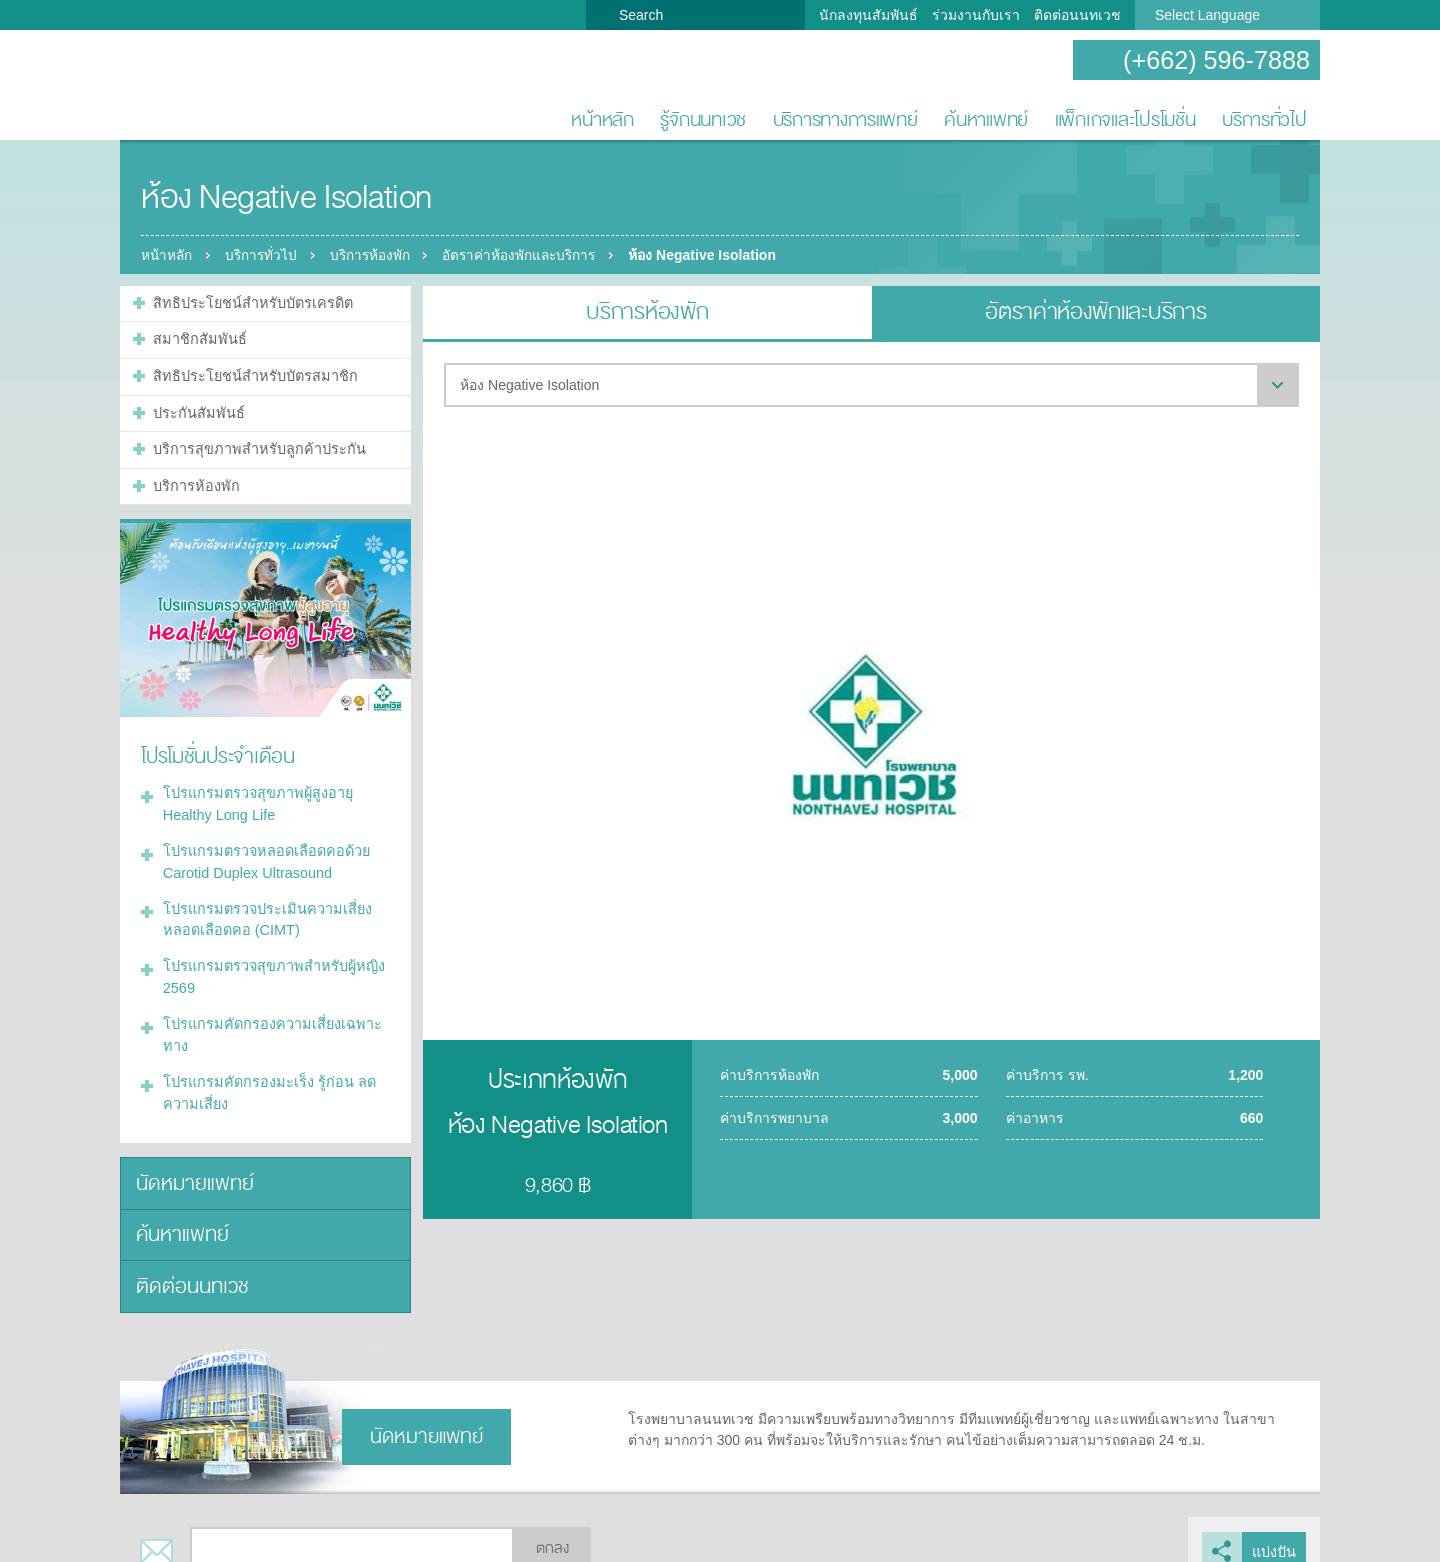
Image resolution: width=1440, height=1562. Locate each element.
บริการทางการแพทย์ (845, 119)
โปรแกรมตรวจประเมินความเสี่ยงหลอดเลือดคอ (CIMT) (264, 907)
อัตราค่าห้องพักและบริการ (534, 255)
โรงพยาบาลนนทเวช (185, 86)
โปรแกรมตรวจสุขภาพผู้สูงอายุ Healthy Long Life (254, 795)
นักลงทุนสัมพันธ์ (868, 15)
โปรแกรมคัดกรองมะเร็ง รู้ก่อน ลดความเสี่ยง (264, 1075)
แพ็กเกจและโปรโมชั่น (1125, 119)
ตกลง (552, 1525)
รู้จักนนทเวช (703, 119)
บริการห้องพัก (379, 255)
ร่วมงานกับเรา (976, 15)
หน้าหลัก (602, 119)
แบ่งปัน (1274, 1528)
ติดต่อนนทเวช (1077, 15)
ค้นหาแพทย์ (986, 119)
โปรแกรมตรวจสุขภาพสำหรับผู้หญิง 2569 (270, 963)
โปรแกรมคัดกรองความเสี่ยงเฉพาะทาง (267, 1019)
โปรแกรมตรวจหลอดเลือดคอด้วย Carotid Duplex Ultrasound (262, 851)
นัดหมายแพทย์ (191, 1164)
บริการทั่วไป (1264, 119)
